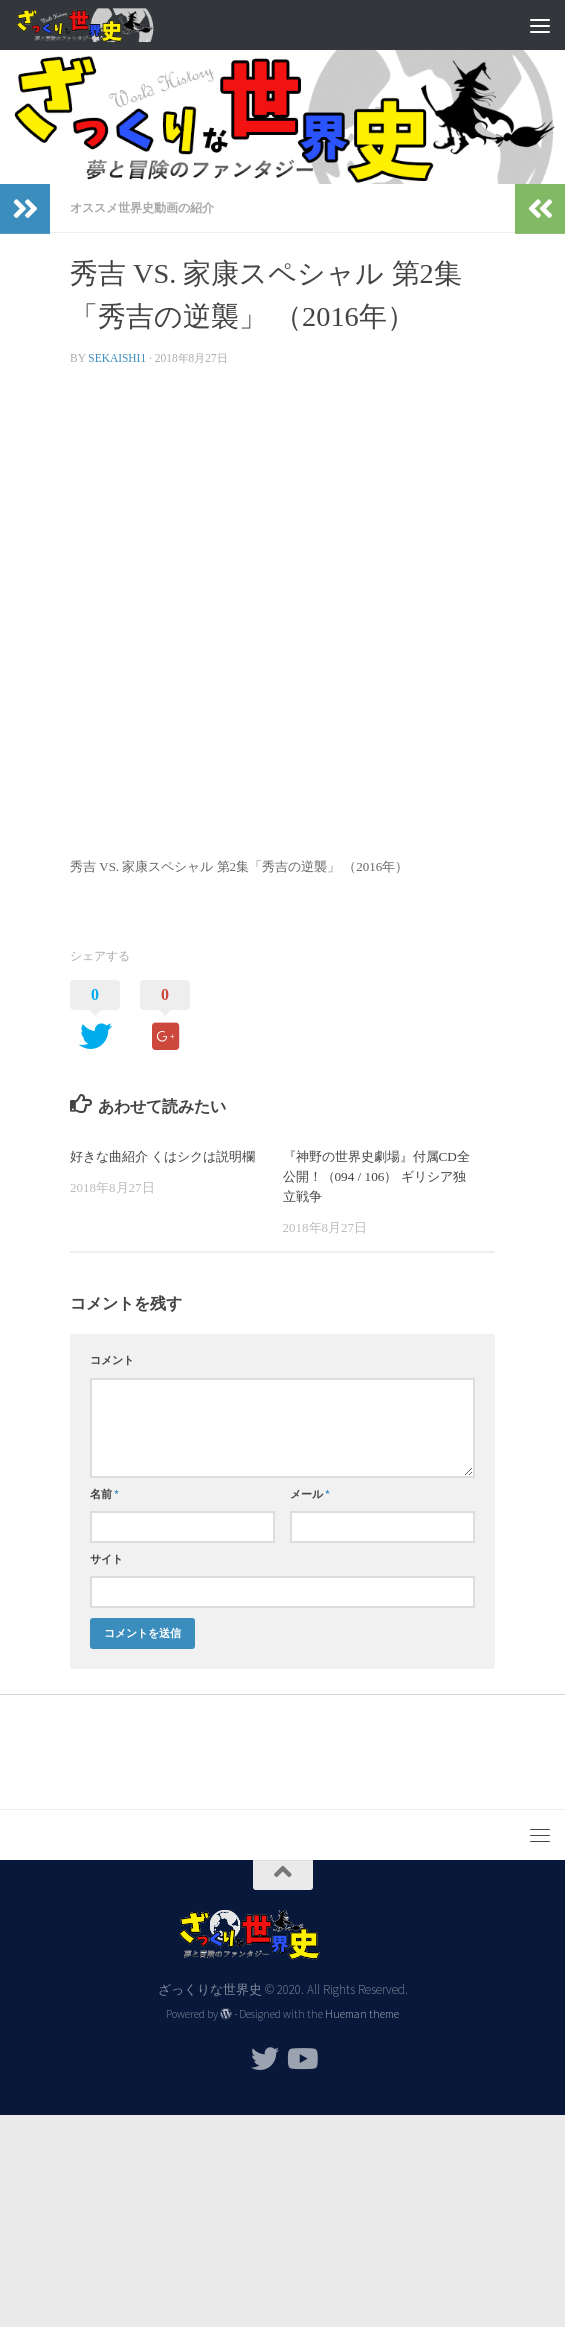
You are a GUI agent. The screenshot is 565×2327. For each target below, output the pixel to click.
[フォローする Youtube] (301, 2059)
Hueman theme (362, 2014)
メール (310, 1494)
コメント (112, 1360)
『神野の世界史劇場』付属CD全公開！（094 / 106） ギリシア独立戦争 (376, 1176)
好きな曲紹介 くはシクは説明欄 (162, 1156)
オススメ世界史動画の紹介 (142, 207)
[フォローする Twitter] (265, 2059)
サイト (106, 1559)
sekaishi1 (117, 358)
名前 (104, 1494)
